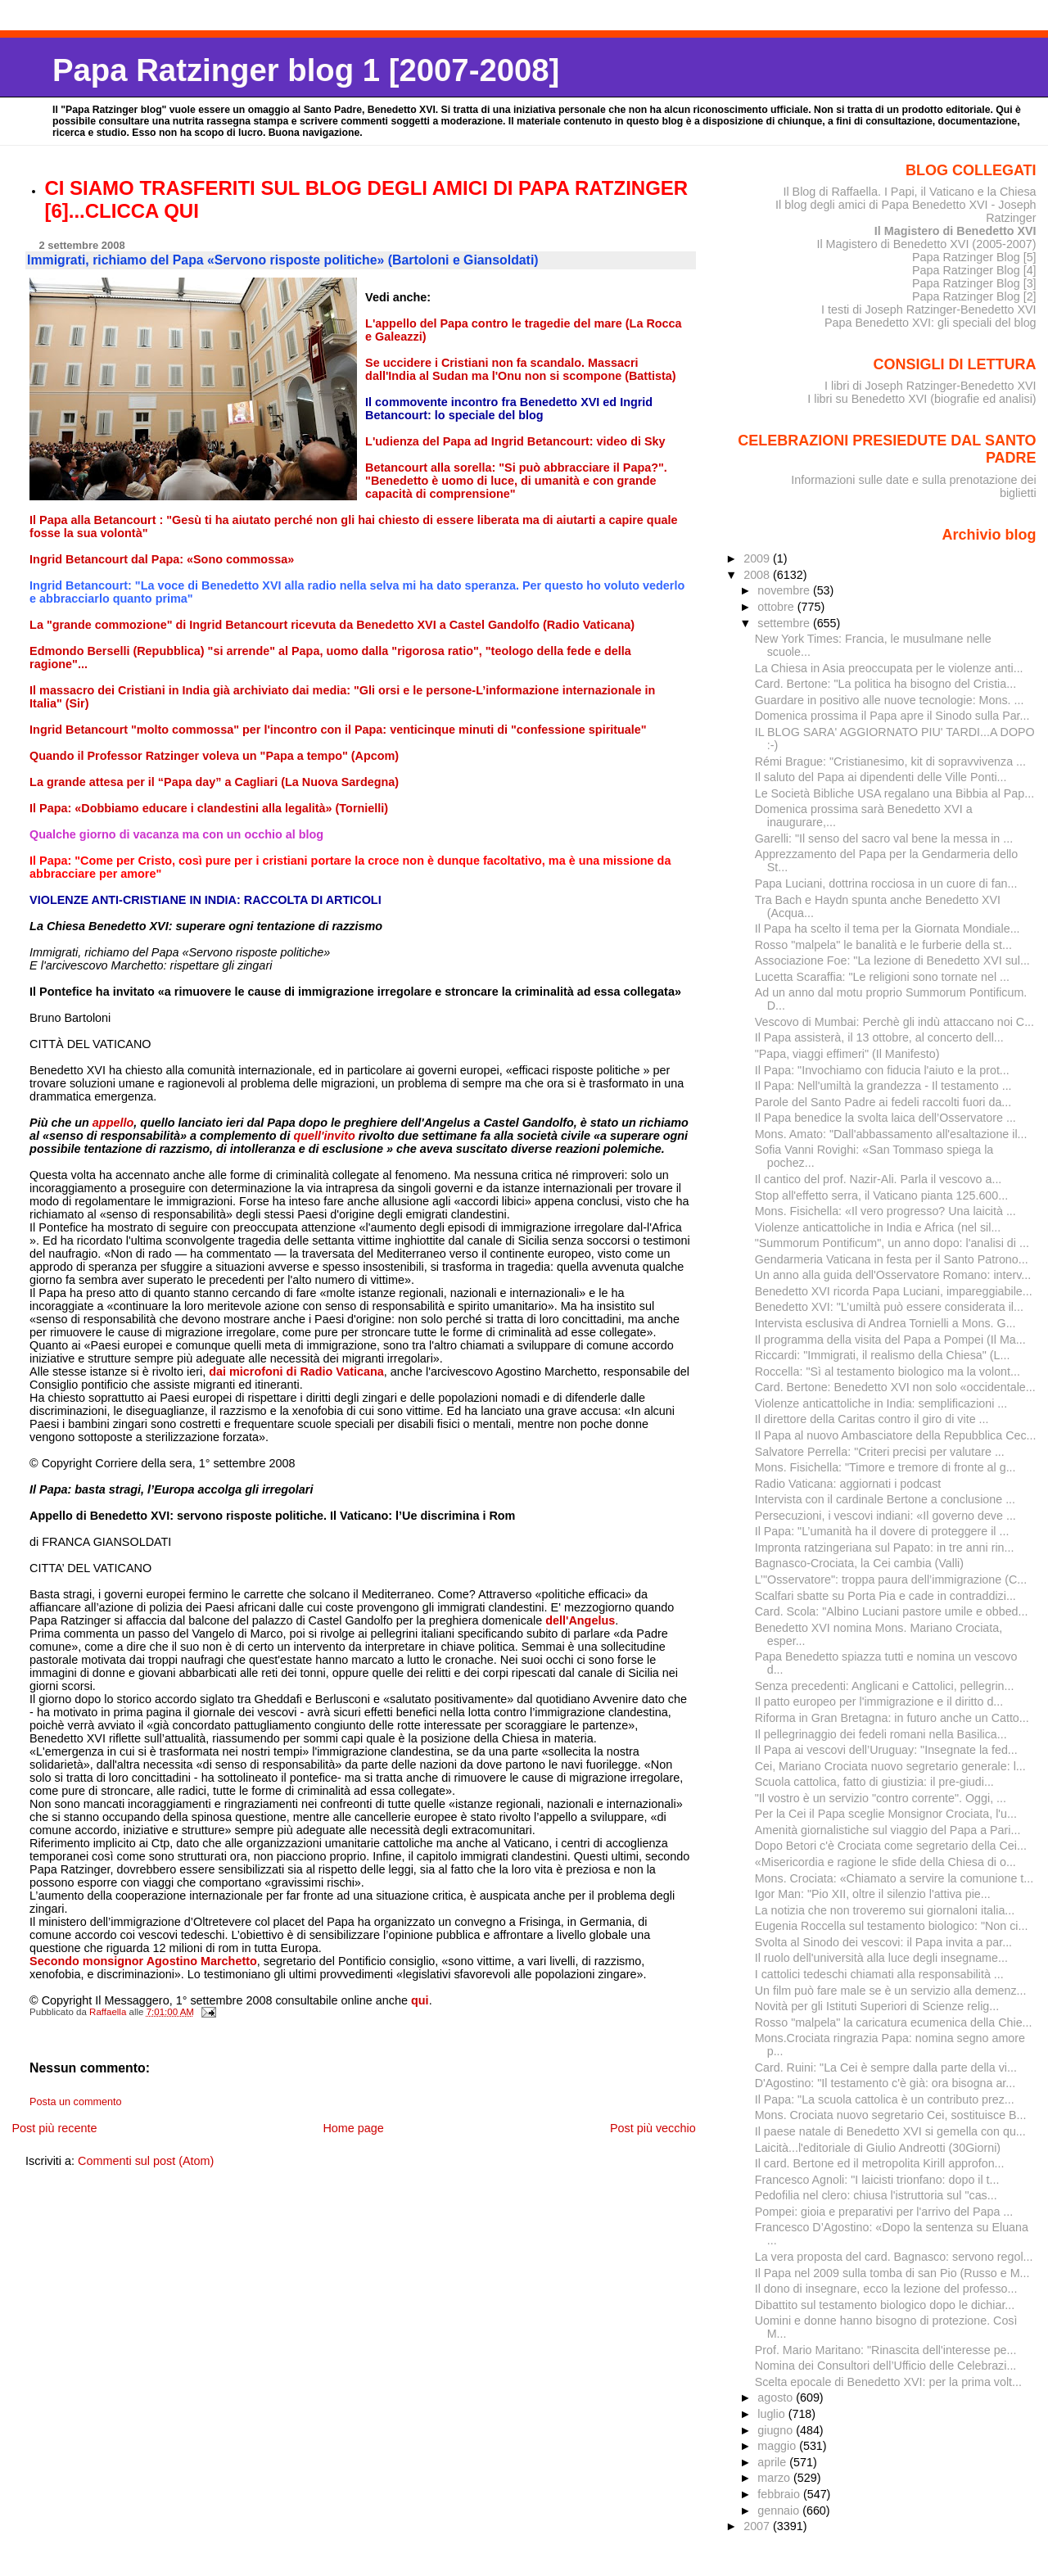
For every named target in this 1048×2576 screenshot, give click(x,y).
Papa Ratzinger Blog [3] (974, 283)
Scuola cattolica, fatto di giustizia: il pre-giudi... (874, 1781)
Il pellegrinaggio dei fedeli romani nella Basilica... (881, 1734)
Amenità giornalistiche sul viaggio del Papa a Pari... (888, 1830)
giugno (776, 2430)
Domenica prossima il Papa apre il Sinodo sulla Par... (892, 715)
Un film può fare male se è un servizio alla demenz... (891, 1990)
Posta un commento (75, 2102)
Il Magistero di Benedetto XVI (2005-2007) (926, 244)
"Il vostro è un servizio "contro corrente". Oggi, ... (880, 1798)
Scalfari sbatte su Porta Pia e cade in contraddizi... (885, 1595)
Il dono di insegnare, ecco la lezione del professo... (886, 2288)
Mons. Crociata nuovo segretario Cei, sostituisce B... (891, 2115)
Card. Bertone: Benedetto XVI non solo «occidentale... (895, 1387)
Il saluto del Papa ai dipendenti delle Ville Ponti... (881, 777)
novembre (785, 590)
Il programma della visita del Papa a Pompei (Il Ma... (890, 1339)
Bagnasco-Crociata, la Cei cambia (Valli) (859, 1563)
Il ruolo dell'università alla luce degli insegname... (881, 1957)
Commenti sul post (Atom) (146, 2160)
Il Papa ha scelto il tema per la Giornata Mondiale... (887, 928)
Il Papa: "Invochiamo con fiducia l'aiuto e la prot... (882, 1070)
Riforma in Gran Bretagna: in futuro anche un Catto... (892, 1717)
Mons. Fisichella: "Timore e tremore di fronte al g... (885, 1467)
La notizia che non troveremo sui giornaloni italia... (885, 1910)
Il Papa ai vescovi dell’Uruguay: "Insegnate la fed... (886, 1749)
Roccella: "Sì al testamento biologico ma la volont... (887, 1371)
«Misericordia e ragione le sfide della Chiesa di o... (885, 1862)
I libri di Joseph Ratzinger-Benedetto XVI (930, 385)
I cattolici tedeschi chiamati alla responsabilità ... (879, 1974)
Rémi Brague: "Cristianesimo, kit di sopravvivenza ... (890, 761)
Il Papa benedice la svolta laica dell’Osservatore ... (885, 1117)
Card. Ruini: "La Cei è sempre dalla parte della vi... (886, 2067)
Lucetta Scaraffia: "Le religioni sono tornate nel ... (882, 976)
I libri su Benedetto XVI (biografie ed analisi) (921, 398)
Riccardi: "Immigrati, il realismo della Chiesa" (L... (882, 1355)
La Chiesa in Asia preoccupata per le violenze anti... (889, 668)
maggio (778, 2445)
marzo (775, 2477)
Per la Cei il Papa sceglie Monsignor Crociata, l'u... (886, 1813)
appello (113, 1122)
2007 (758, 2526)
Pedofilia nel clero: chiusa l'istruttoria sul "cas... (876, 2195)
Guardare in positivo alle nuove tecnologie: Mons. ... (889, 700)
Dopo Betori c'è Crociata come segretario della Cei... (891, 1845)
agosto (776, 2397)
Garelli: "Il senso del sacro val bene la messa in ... (884, 838)
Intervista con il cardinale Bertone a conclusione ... (885, 1499)
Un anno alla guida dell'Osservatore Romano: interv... (893, 1274)
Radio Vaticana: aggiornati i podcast (848, 1483)
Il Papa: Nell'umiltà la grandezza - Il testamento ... (883, 1085)
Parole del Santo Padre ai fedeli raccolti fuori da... (883, 1102)
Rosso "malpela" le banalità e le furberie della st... (883, 944)
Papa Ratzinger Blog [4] (974, 270)
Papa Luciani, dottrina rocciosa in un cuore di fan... (886, 883)
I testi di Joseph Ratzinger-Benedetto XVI (929, 309)
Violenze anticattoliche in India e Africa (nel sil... (878, 1227)
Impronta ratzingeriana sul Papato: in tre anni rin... (884, 1547)
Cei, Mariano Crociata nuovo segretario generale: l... (890, 1766)
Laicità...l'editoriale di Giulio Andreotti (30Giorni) (878, 2147)
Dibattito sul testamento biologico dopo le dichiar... (885, 2305)
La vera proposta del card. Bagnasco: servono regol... (894, 2256)
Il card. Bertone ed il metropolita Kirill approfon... (880, 2163)
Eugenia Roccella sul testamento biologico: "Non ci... (891, 1925)
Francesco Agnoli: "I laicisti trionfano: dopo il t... (877, 2179)
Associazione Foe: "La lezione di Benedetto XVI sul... (892, 960)
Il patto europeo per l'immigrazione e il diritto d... (879, 1701)
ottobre (777, 606)
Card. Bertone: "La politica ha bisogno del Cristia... (885, 683)
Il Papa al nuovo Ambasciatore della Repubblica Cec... (896, 1435)
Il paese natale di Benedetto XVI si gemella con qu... (890, 2131)
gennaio (779, 2510)
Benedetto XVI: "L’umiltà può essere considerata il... (889, 1306)
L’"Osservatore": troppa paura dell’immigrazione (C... (891, 1579)
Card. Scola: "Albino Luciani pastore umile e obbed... (891, 1611)
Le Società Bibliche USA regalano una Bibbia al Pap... (894, 793)
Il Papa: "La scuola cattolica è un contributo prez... (884, 2099)
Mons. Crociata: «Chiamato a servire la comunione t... (894, 1878)
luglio (772, 2413)
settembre (785, 623)
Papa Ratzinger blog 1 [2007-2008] (305, 70)
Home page (353, 2128)
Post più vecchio (653, 2128)
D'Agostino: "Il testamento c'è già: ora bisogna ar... (885, 2083)
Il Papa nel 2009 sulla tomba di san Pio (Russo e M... (892, 2273)
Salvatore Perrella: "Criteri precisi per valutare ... (880, 1451)
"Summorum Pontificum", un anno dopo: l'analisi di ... (892, 1243)
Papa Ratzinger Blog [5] (974, 257)
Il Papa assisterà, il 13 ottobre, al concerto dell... (879, 1037)
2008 (758, 574)
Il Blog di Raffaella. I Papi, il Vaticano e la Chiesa (909, 191)
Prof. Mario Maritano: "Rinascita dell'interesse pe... (886, 2350)
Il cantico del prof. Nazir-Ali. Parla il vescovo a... (878, 1179)
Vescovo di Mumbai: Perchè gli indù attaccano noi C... (894, 1021)
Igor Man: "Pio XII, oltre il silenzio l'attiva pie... (873, 1893)
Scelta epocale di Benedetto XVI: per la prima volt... (888, 2381)
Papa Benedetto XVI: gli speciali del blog (930, 322)
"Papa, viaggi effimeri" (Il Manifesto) (847, 1053)
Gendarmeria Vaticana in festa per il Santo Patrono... (891, 1259)
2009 (758, 558)
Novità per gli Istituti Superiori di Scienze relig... (877, 2006)
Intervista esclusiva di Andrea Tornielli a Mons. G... (885, 1323)
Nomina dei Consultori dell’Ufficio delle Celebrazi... (886, 2365)
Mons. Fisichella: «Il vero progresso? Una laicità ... (885, 1211)
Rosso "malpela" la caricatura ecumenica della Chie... (893, 2022)
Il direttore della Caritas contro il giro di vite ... (872, 1419)
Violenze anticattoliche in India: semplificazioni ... (881, 1403)
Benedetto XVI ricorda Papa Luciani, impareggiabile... (893, 1291)
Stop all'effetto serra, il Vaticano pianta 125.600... (881, 1195)
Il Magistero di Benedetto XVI (955, 230)
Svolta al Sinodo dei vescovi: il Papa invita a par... (883, 1942)
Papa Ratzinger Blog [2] (974, 296)
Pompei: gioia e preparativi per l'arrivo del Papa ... (884, 2211)
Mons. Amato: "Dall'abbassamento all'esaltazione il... (891, 1134)
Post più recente (54, 2128)
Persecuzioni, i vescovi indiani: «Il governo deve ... (885, 1515)
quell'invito (325, 1135)
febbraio (780, 2494)
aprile (773, 2462)
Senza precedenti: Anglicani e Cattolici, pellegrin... (884, 1685)
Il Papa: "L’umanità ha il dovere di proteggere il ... (882, 1531)
